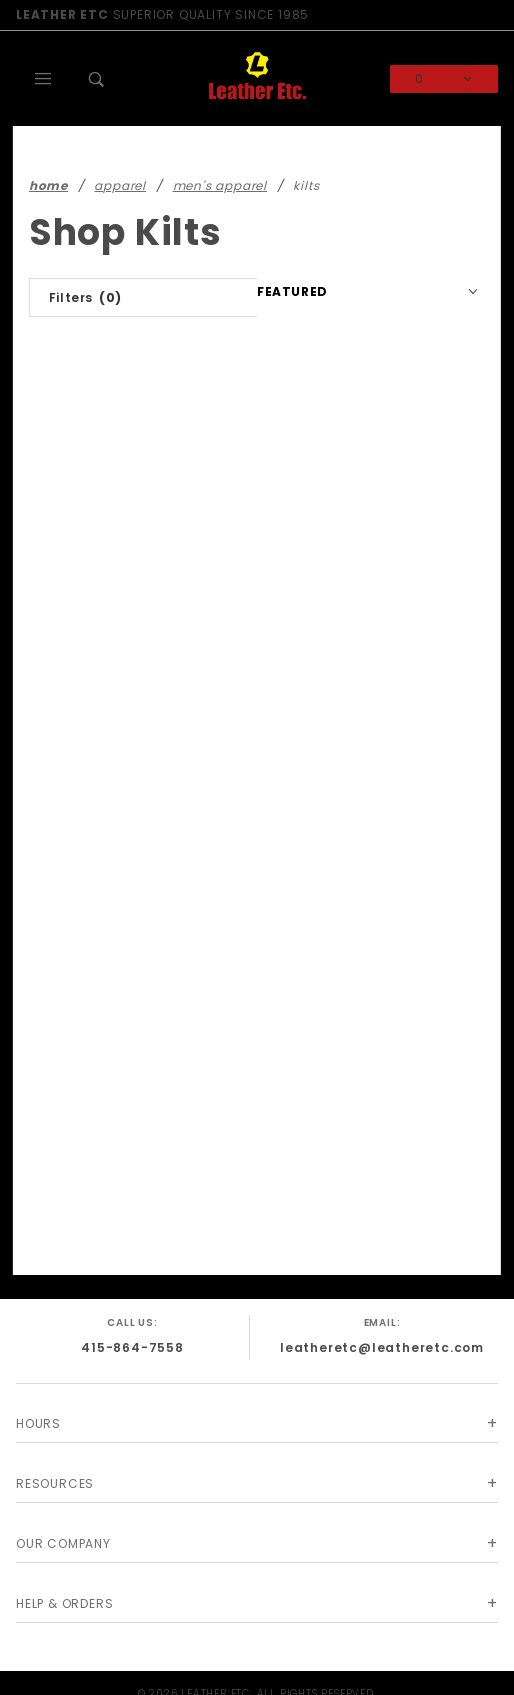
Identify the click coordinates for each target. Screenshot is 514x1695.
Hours (38, 1423)
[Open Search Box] (97, 79)
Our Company (63, 1543)
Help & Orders (64, 1603)
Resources (55, 1483)
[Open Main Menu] (43, 79)
